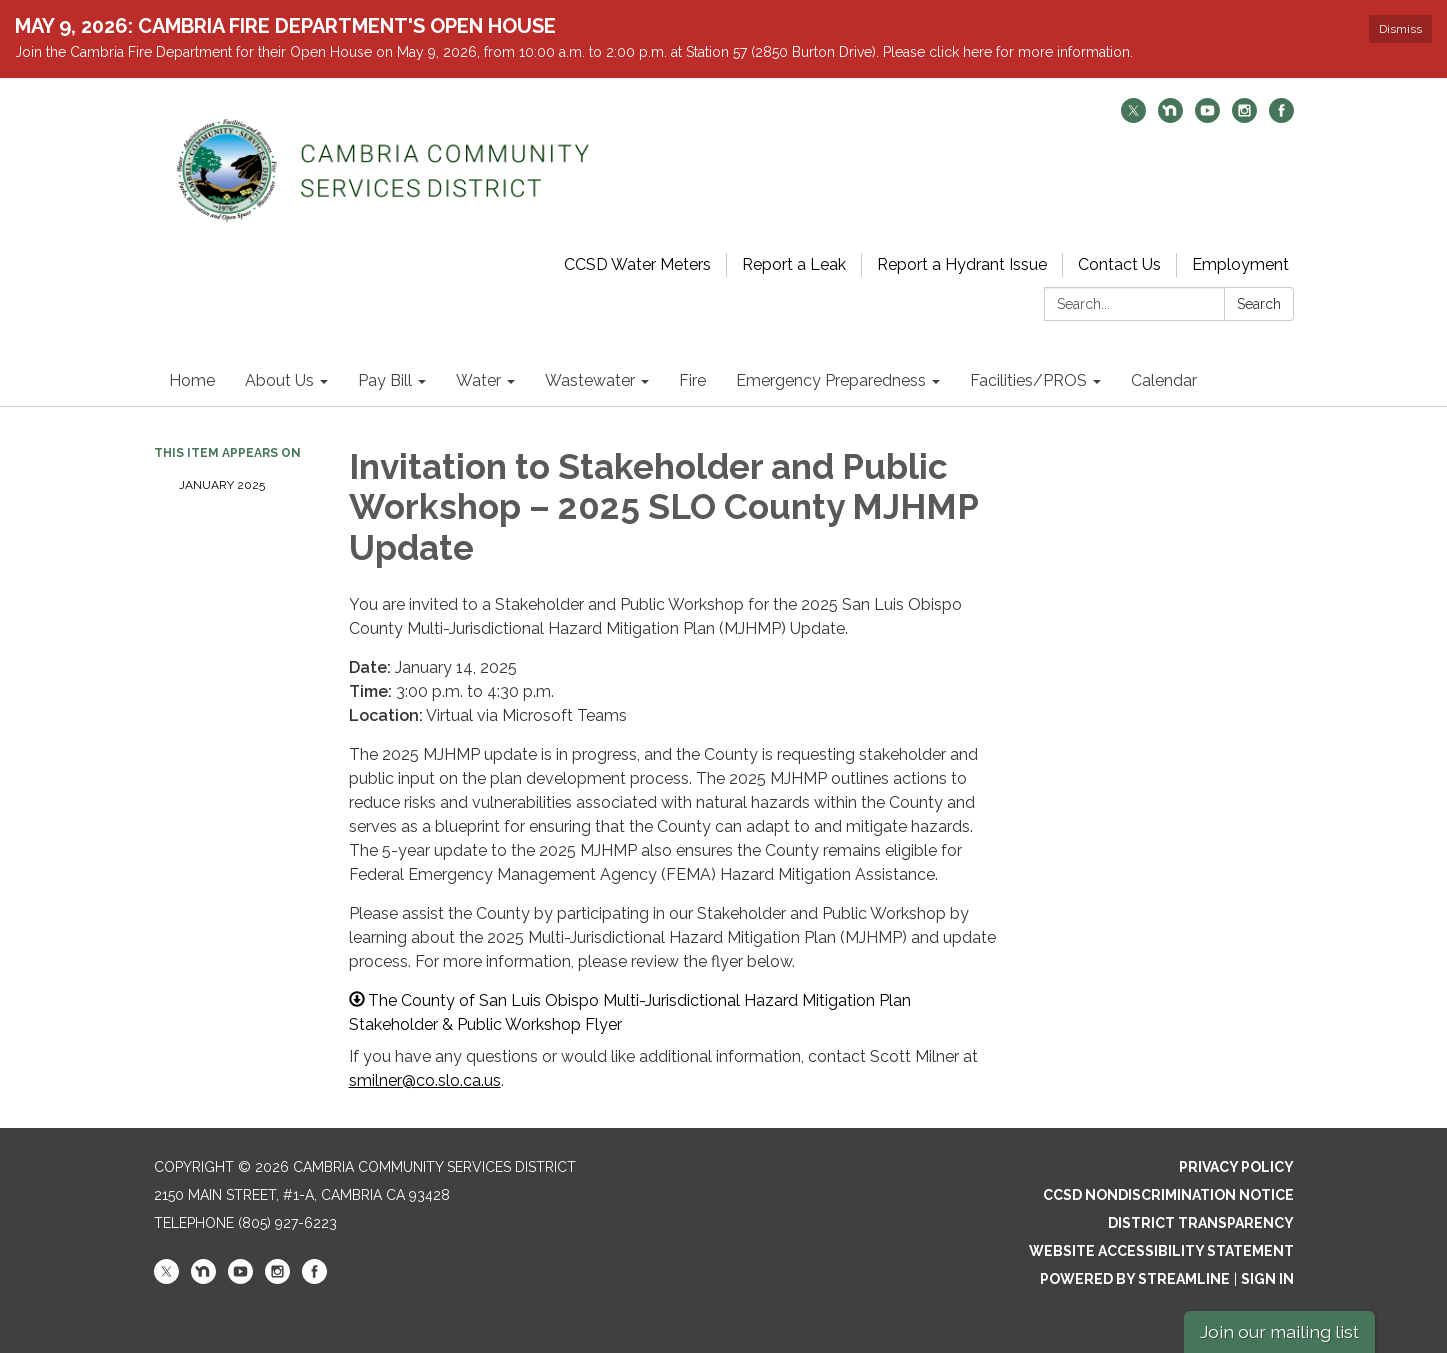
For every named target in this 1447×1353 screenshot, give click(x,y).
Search (1259, 304)
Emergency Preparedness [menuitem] (831, 380)
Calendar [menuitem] (1164, 380)
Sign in (1267, 1279)
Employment (1240, 264)
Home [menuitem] (192, 380)
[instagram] (1244, 117)
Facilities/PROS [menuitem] (1028, 380)
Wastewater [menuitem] (590, 380)
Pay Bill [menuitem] (385, 380)
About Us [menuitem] (279, 380)
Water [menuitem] (478, 380)
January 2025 (222, 485)
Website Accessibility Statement (1161, 1251)
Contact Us (1119, 264)
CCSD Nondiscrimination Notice (1168, 1195)
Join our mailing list (1279, 1331)
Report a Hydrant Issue (962, 264)
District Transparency (1201, 1223)
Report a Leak (794, 264)
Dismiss (1400, 29)
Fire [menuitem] (692, 380)
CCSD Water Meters (637, 264)
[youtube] (1207, 117)
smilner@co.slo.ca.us (425, 1080)
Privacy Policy (1236, 1167)
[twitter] (1133, 117)
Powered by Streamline (1135, 1279)
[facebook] (1281, 117)
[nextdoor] (1170, 117)
